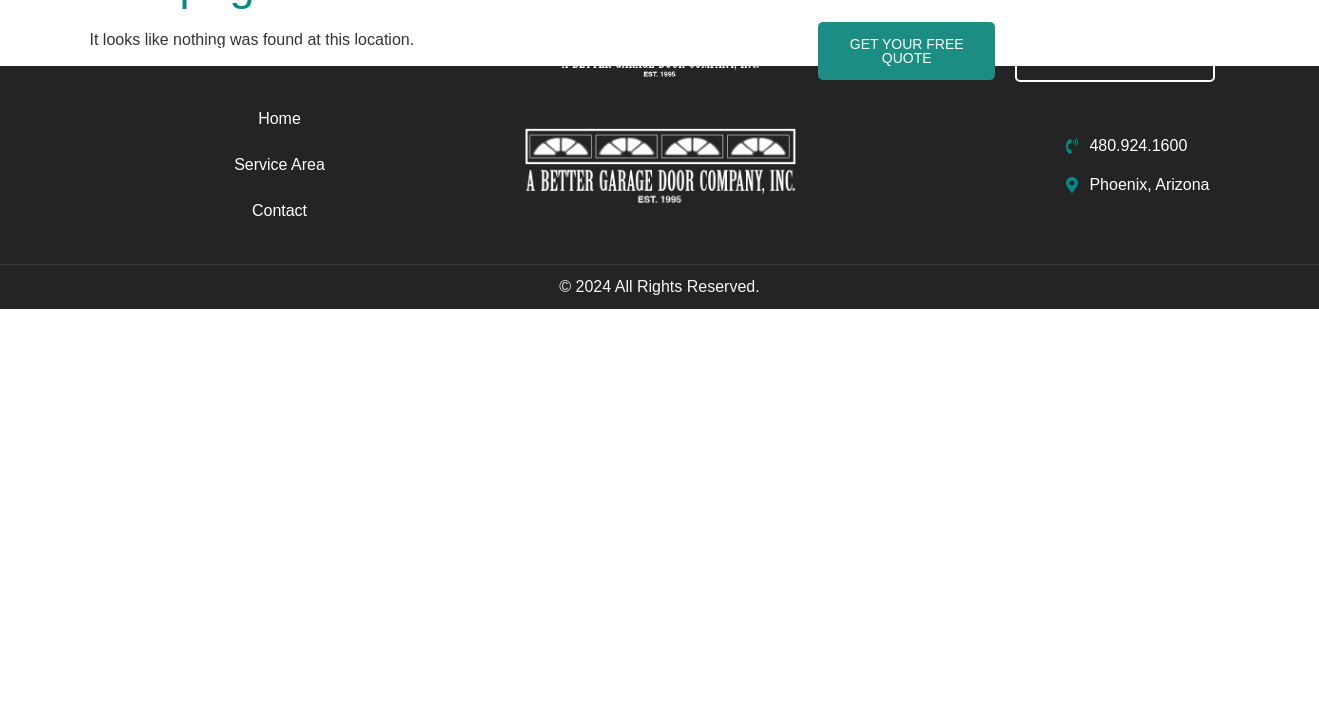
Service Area (340, 50)
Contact (453, 50)
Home (233, 50)
